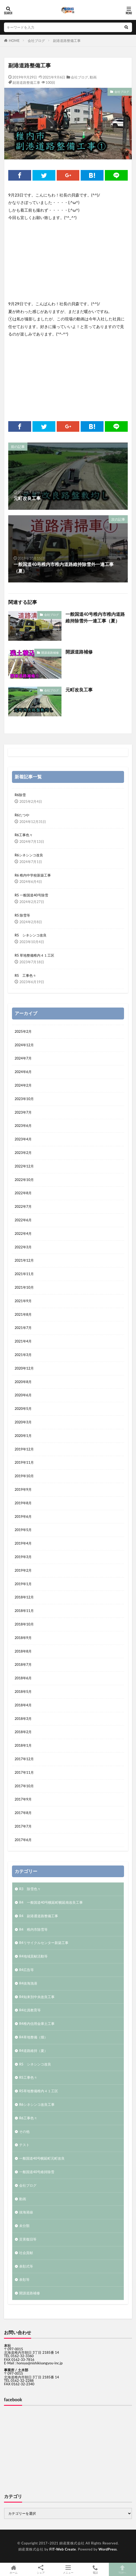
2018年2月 (23, 1732)
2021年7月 (23, 1328)
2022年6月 (23, 1220)
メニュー (67, 2569)
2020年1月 (23, 1435)
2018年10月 (24, 1624)
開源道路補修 (50, 652)
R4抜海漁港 (28, 1983)
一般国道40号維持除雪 (36, 2172)
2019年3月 (23, 1557)
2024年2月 (23, 1085)
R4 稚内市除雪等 (33, 1929)
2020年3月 (23, 1422)
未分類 (24, 2226)
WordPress (107, 2549)
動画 (93, 77)
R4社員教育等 (30, 2010)
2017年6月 (23, 1840)
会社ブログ (36, 40)
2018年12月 (24, 1597)
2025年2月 (23, 1031)
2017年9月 (23, 1799)
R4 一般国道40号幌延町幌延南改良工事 (51, 1902)
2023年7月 (23, 1112)
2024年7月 (23, 1058)
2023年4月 (23, 1139)
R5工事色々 (28, 2077)
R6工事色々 (24, 835)
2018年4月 (23, 1705)
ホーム (13, 2569)
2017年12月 (24, 1759)
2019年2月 (23, 1570)
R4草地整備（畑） (33, 2037)
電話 (95, 2569)
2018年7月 (23, 1664)
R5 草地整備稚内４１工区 (34, 955)
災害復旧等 (27, 2239)
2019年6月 (23, 1516)
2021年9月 (23, 1301)
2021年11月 (24, 1274)
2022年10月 (24, 1180)
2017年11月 (24, 1772)
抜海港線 (26, 2212)
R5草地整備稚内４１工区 (38, 2091)
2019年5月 (23, 1530)
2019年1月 (23, 1584)
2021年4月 (23, 1341)
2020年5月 (23, 1408)
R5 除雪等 (22, 915)
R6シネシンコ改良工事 (37, 2104)
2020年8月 (23, 1382)
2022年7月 (23, 1206)
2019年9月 (23, 1489)
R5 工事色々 (25, 975)
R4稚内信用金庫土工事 (37, 2023)
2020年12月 (24, 1368)
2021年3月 (23, 1355)
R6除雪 (20, 795)
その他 (24, 2131)
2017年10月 (24, 1786)
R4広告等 (26, 1970)
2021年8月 (23, 1314)
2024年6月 (23, 1072)
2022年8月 (23, 1193)
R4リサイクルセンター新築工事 (43, 1943)
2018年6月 (23, 1678)
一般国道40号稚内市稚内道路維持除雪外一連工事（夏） (95, 618)
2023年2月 (23, 1152)
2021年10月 (24, 1287)
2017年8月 (23, 1813)
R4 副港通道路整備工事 (38, 1916)
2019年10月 (24, 1476)
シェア (40, 2569)
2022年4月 (23, 1233)
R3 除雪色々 (30, 1889)
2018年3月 (23, 1718)
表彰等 (24, 2279)
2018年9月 (23, 1638)
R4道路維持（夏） (33, 2050)
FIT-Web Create (63, 2549)
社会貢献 (26, 2253)
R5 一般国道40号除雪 (31, 895)
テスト (24, 2145)
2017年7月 (23, 1826)
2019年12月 (24, 1449)
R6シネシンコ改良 (29, 855)
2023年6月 (23, 1125)
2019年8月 (23, 1503)
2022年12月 (24, 1166)
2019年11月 (24, 1462)
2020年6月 (23, 1395)
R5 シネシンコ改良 (31, 935)
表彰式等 (26, 2266)
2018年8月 (23, 1651)
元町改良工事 (79, 689)
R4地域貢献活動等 (33, 1956)
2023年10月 (24, 1099)
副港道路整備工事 (67, 40)
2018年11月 (24, 1611)
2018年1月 (23, 1745)
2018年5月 (23, 1691)
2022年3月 (23, 1247)
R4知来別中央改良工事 (37, 1997)
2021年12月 (24, 1260)
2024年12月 (24, 1045)
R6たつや (22, 815)
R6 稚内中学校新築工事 (33, 875)
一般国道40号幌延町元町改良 (42, 2158)
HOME (14, 40)
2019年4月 (23, 1543)
